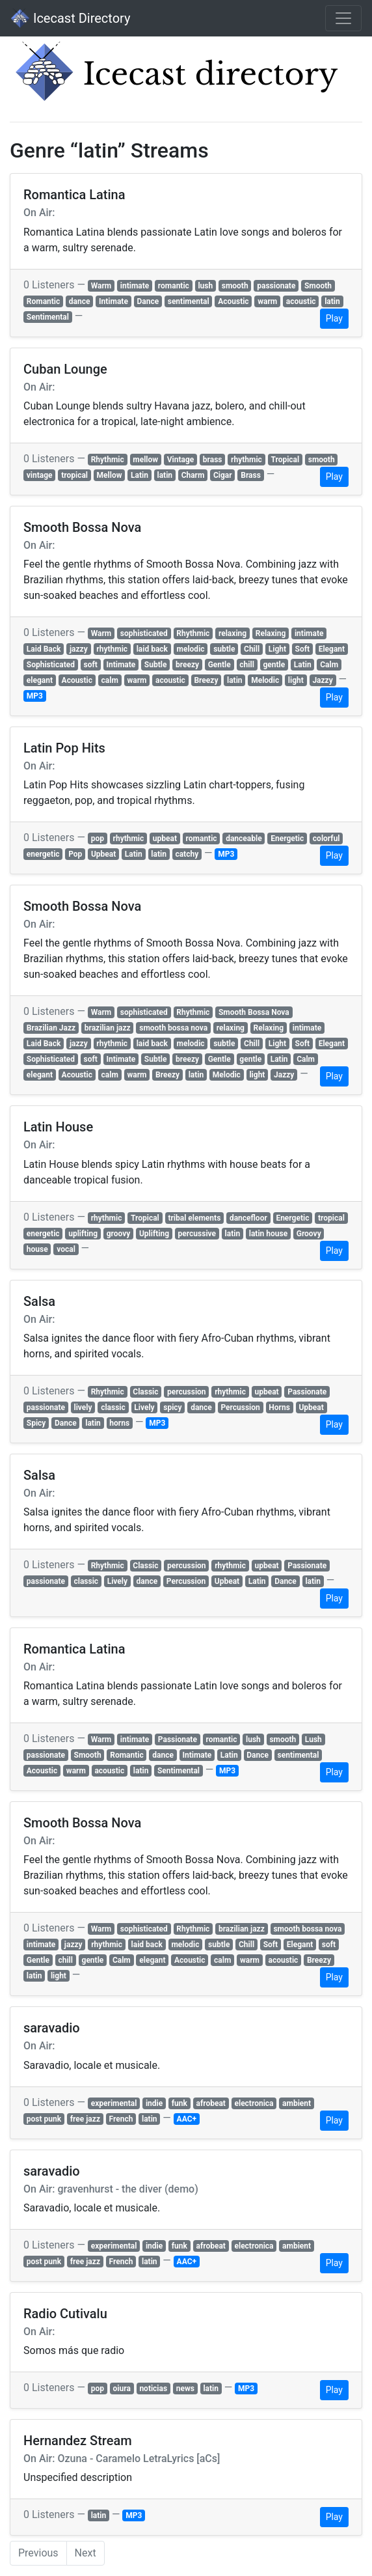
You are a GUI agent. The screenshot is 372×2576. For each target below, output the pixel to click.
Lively (144, 1407)
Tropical (285, 459)
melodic (191, 649)
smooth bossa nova (173, 1027)
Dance (148, 301)
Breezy (206, 680)
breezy (187, 664)
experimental (114, 2103)
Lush (313, 1739)
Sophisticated (51, 664)
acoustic (301, 301)
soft (91, 664)
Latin (139, 475)
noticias (153, 2388)
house (37, 1249)
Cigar (222, 475)
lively (83, 1407)
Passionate (306, 1391)
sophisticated (144, 633)
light (296, 680)
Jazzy (322, 680)
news (185, 2388)
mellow (145, 459)
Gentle (219, 664)
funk (179, 2103)
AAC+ (186, 2119)
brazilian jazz (108, 1027)
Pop (75, 854)
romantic (173, 285)
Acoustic (233, 301)
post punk (44, 2119)
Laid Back (44, 649)
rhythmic (246, 459)
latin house (268, 1233)
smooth (235, 285)
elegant (40, 680)
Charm (193, 475)
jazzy (79, 649)
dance (79, 301)
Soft (302, 649)
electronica (253, 2103)
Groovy (309, 1233)
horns (119, 1423)
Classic (145, 1391)
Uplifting (154, 1233)
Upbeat (103, 854)
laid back (152, 649)
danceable (243, 838)
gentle (274, 664)
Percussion (239, 1407)
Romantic (43, 301)
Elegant (332, 649)
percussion (186, 1391)
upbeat (165, 838)
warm (267, 301)
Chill (251, 649)
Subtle (155, 664)
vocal (66, 1249)
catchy (186, 854)
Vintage (180, 459)
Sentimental (48, 317)
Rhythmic (107, 459)
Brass (251, 475)
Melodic (265, 680)
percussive (197, 1233)
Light (277, 649)
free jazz (85, 2119)
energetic (43, 854)
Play (334, 318)
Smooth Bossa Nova (254, 1012)
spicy (172, 1407)
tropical (74, 475)
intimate (135, 285)
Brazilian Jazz (51, 1027)
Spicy (36, 1423)
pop (97, 838)
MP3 (35, 695)
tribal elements (194, 1218)
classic (113, 1407)
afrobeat (211, 2103)
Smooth (318, 285)
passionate (276, 285)
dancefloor (248, 1218)
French (121, 2119)
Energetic (287, 838)
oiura (122, 2388)
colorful (326, 838)
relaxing (232, 633)
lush (205, 285)
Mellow (109, 475)
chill (246, 664)
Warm (101, 285)
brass (212, 459)
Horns (279, 1407)
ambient (296, 2103)
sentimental (188, 301)
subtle (224, 649)
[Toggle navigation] (343, 18)
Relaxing (271, 633)
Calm (329, 664)
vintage (40, 475)
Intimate (113, 301)
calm (109, 680)
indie (154, 2103)
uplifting (83, 1233)
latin (332, 301)
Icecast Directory (70, 18)
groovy (119, 1233)
